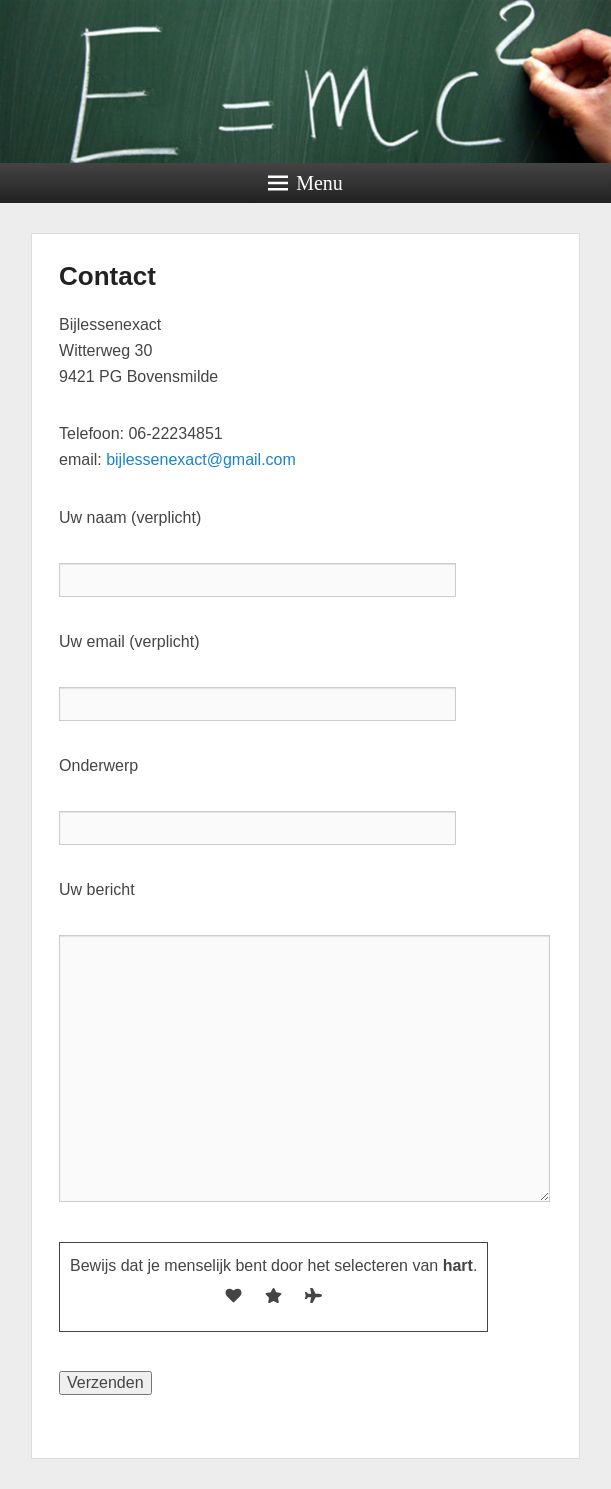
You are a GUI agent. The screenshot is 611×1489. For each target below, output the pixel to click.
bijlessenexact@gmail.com (201, 459)
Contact (107, 276)
